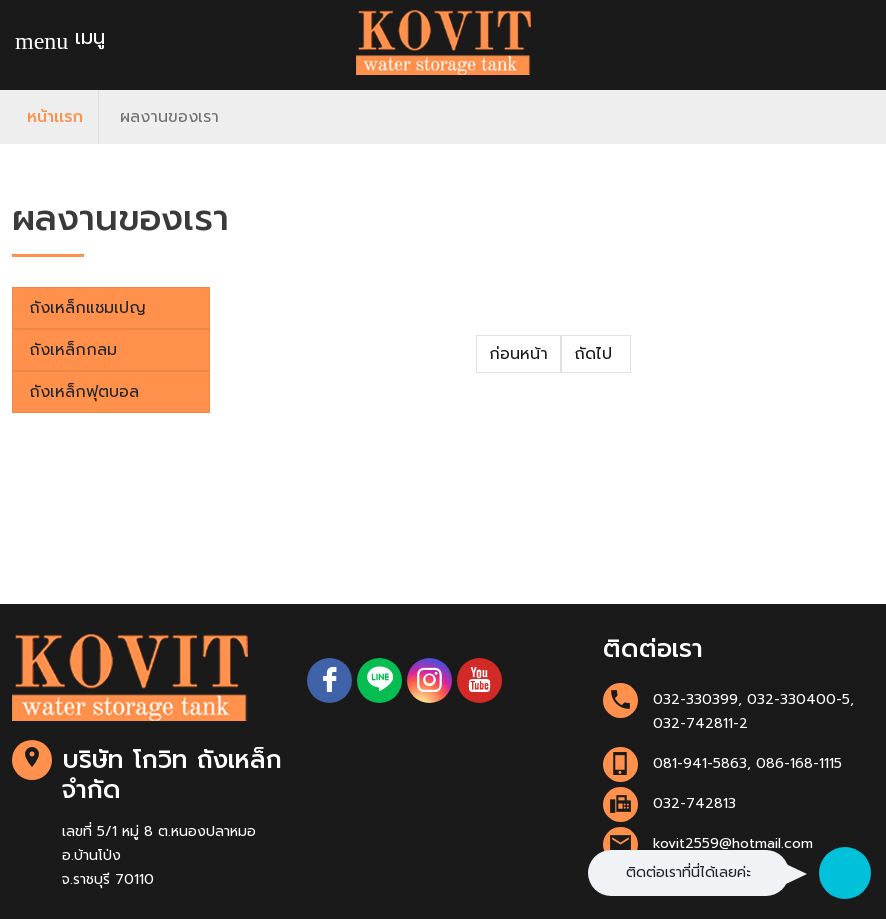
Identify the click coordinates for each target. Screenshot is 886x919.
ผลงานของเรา (169, 117)
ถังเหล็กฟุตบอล (84, 392)
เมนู (60, 39)
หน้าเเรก (55, 117)
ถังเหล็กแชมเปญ (87, 308)
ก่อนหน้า (518, 354)
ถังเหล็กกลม (73, 350)
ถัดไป (596, 354)
